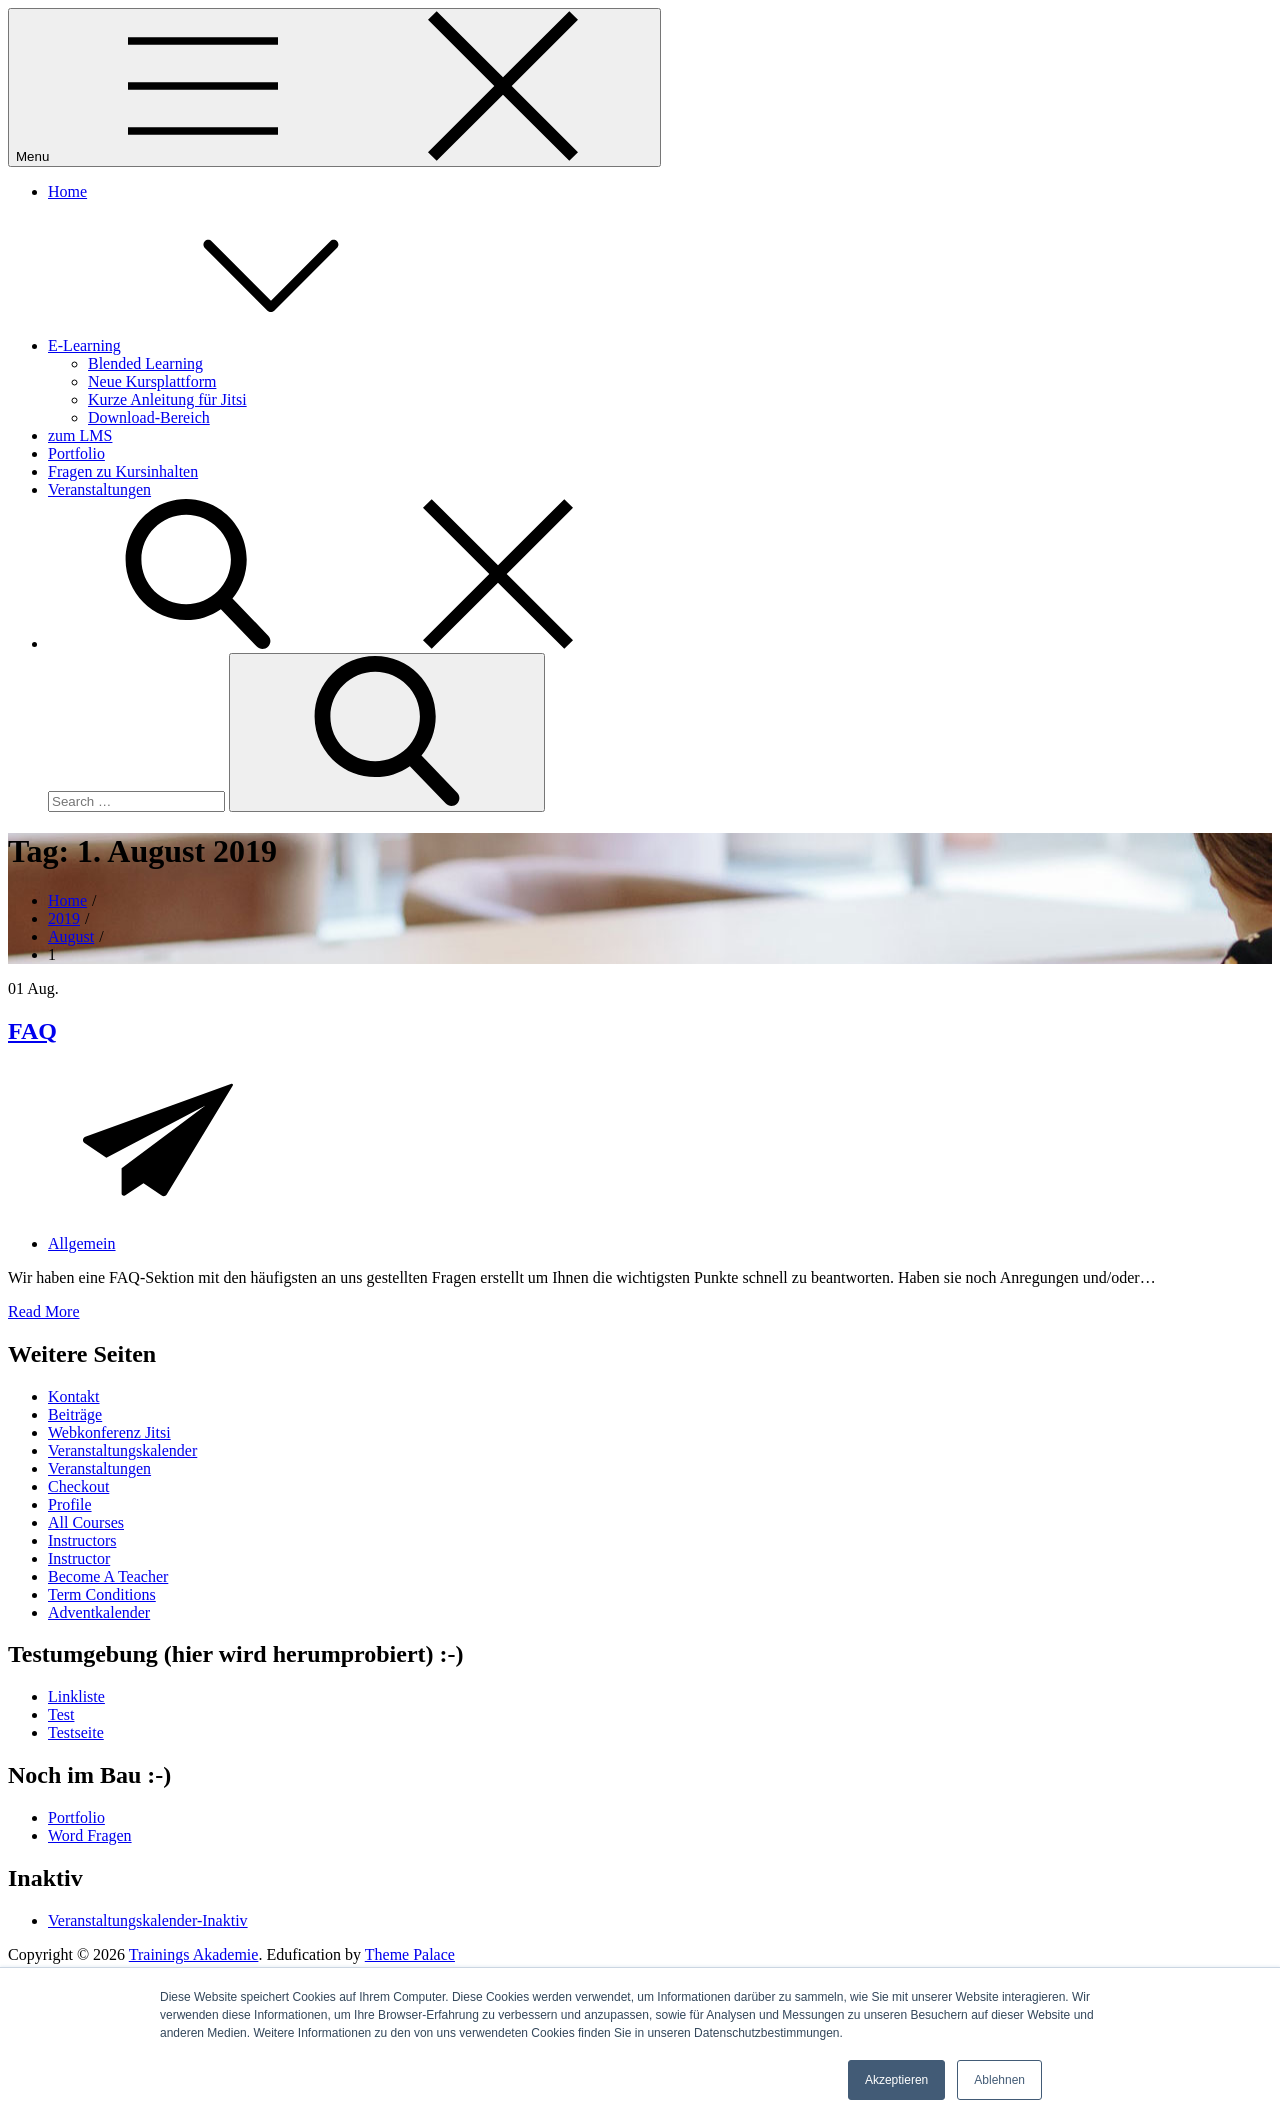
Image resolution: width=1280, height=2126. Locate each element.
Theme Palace (410, 1954)
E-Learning (234, 345)
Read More (44, 1311)
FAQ (32, 1031)
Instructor (79, 1558)
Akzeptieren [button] (896, 2080)
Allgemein (82, 1243)
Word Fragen (90, 1835)
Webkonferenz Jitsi (109, 1432)
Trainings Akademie (194, 1954)
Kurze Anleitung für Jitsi (167, 399)
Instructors (82, 1540)
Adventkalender (99, 1612)
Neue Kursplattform (152, 381)
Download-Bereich (149, 417)
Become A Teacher (108, 1576)
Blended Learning (145, 363)
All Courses (86, 1522)
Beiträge (75, 1414)
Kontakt (74, 1396)
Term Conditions (102, 1594)
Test (61, 1714)
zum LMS (80, 435)
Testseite (76, 1732)
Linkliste (76, 1696)
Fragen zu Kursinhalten (123, 471)
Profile (70, 1504)
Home (67, 191)
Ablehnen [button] (999, 2080)
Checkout (78, 1486)
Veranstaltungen (99, 489)
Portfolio (76, 453)
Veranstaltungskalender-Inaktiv (148, 1920)
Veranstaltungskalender (122, 1450)
